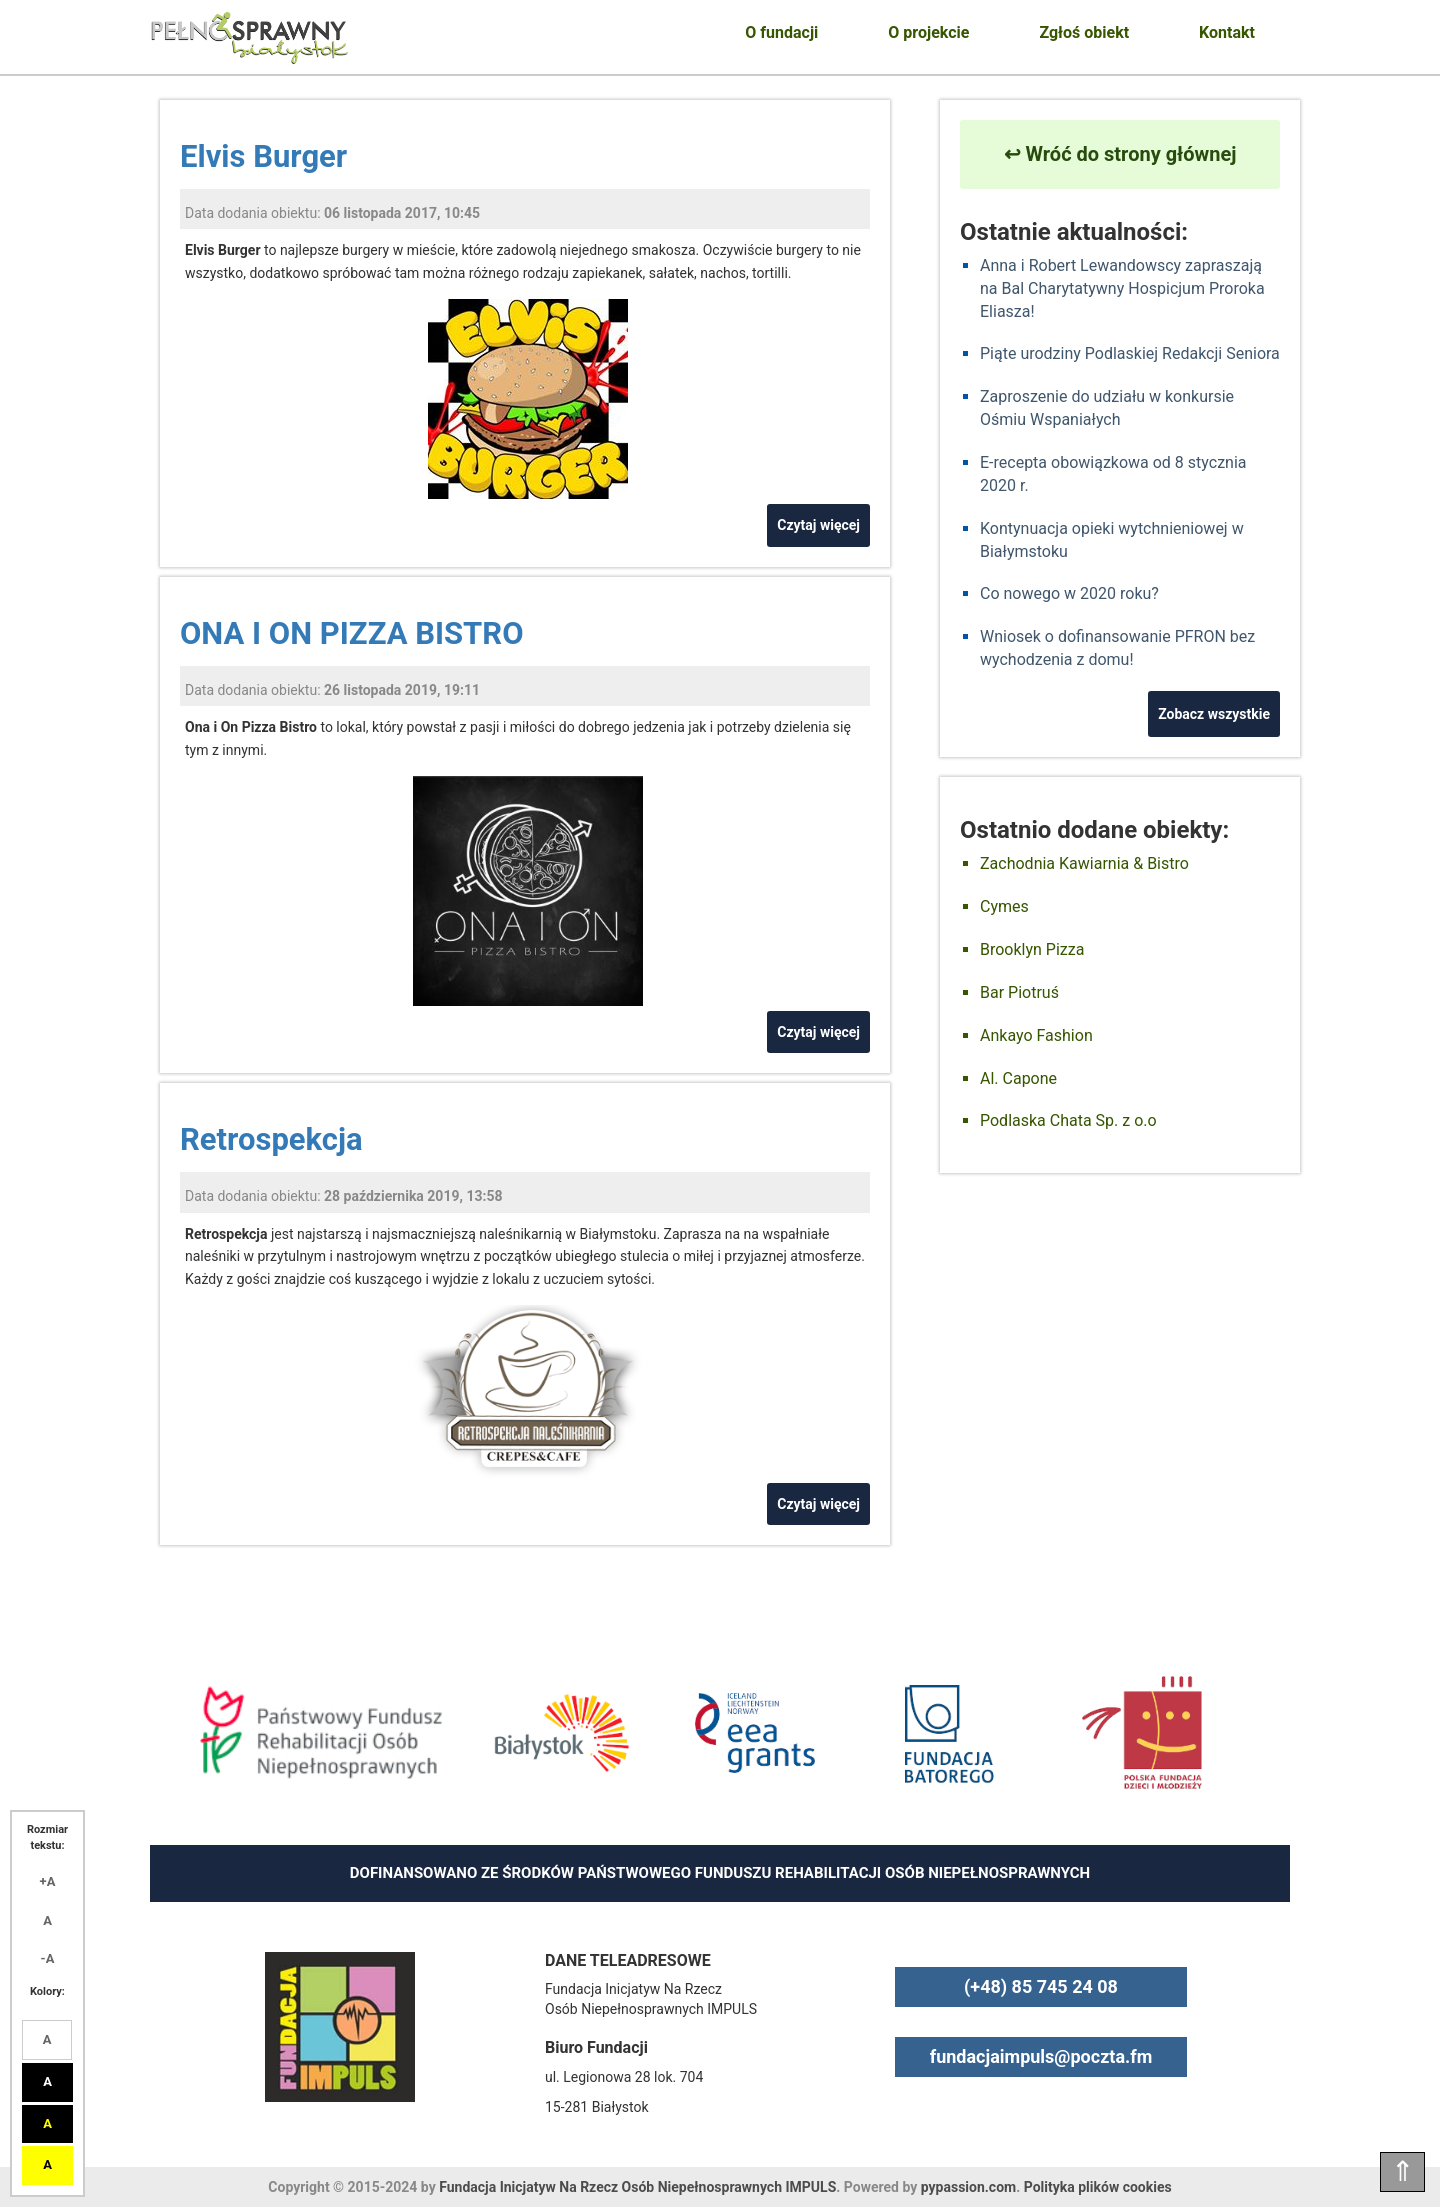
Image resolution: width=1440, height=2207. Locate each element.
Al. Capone (1018, 1078)
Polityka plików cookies (1098, 2187)
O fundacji (781, 32)
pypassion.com (968, 2187)
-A (48, 1958)
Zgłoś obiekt (1084, 32)
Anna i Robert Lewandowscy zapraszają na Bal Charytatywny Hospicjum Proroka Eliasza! (1122, 288)
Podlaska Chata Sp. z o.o (1068, 1120)
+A (48, 1881)
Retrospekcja (271, 1139)
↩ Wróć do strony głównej (1120, 154)
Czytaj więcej (818, 525)
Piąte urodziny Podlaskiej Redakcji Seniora (1130, 353)
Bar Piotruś (1019, 992)
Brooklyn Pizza (1032, 949)
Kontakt (1227, 32)
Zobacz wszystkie (1214, 714)
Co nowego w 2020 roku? (1069, 593)
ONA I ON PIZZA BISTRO (352, 633)
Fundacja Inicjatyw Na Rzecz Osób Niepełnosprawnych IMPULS (637, 2187)
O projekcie (928, 32)
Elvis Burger (263, 156)
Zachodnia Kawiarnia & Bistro (1084, 863)
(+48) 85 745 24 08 (1041, 1986)
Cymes (1004, 906)
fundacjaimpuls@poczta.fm (1041, 2056)
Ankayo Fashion (1036, 1035)
